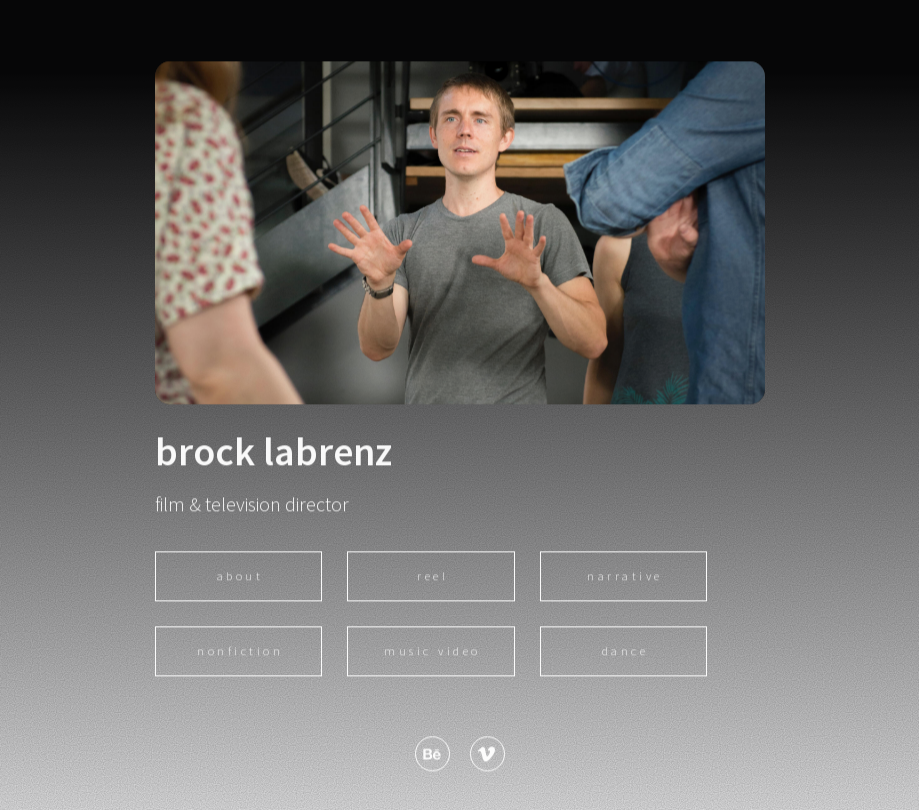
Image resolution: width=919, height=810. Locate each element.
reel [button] (432, 577)
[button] (432, 755)
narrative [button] (625, 577)
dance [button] (625, 652)
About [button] (240, 577)
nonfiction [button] (240, 652)
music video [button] (432, 652)
